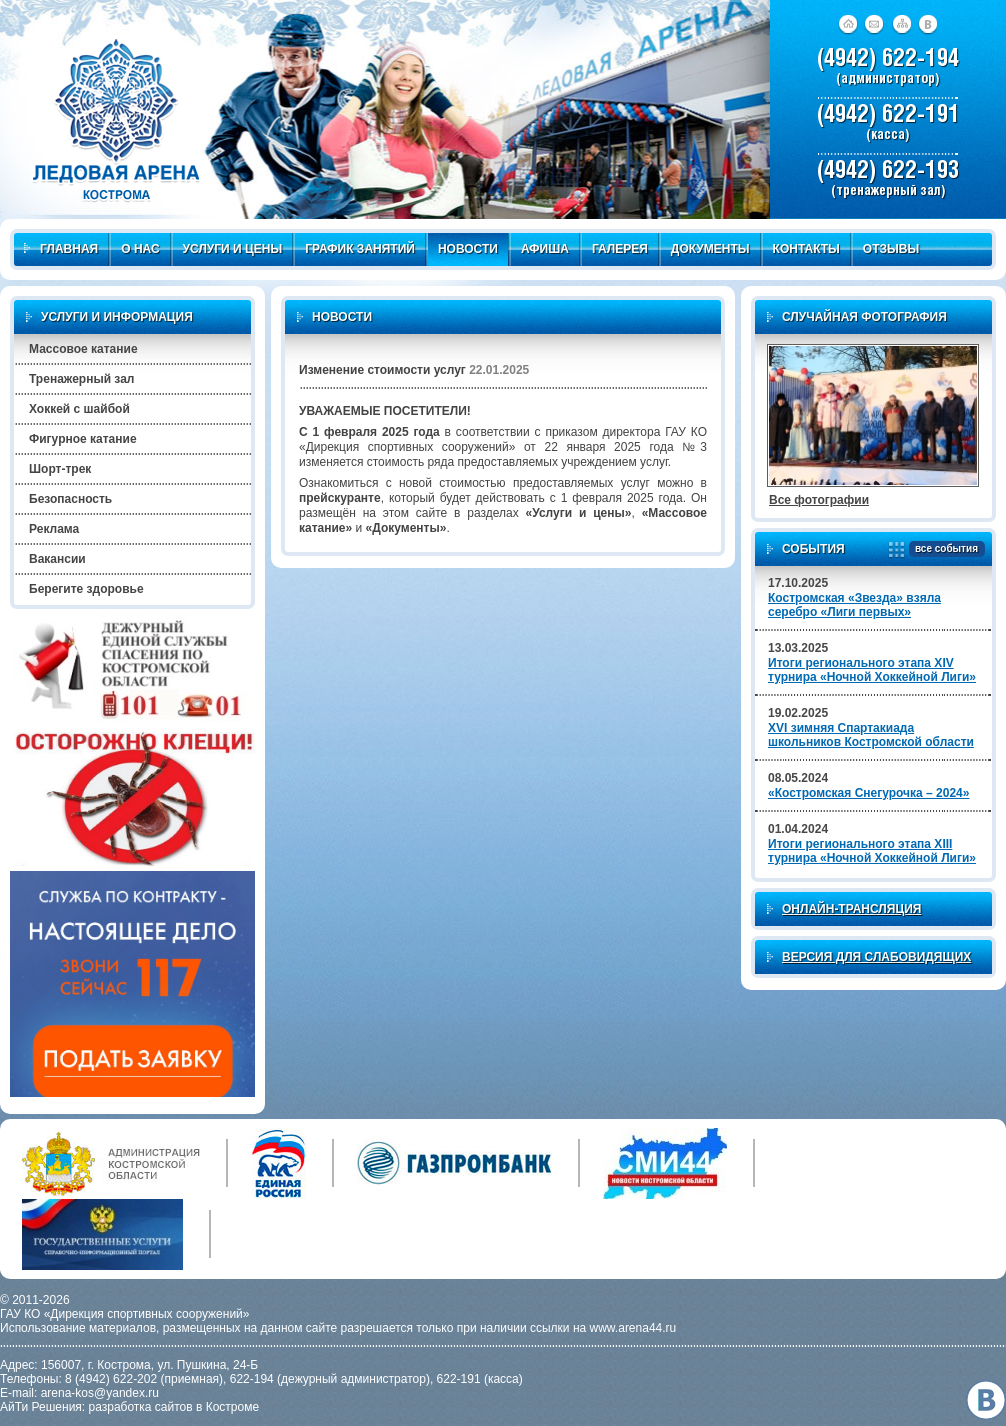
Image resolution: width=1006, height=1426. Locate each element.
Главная (61, 249)
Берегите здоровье (86, 589)
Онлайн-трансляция (851, 909)
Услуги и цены (233, 249)
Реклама (54, 529)
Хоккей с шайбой (79, 409)
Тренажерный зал (81, 379)
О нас (140, 249)
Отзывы (891, 249)
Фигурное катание (83, 439)
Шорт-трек (60, 469)
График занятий (360, 249)
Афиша (545, 249)
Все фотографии (819, 500)
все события (943, 549)
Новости (468, 249)
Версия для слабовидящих (876, 957)
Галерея (620, 249)
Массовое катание (83, 349)
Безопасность (70, 499)
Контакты (806, 249)
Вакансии (57, 559)
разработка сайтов (141, 1407)
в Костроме (227, 1407)
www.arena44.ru (633, 1328)
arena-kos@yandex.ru (100, 1393)
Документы (710, 249)
